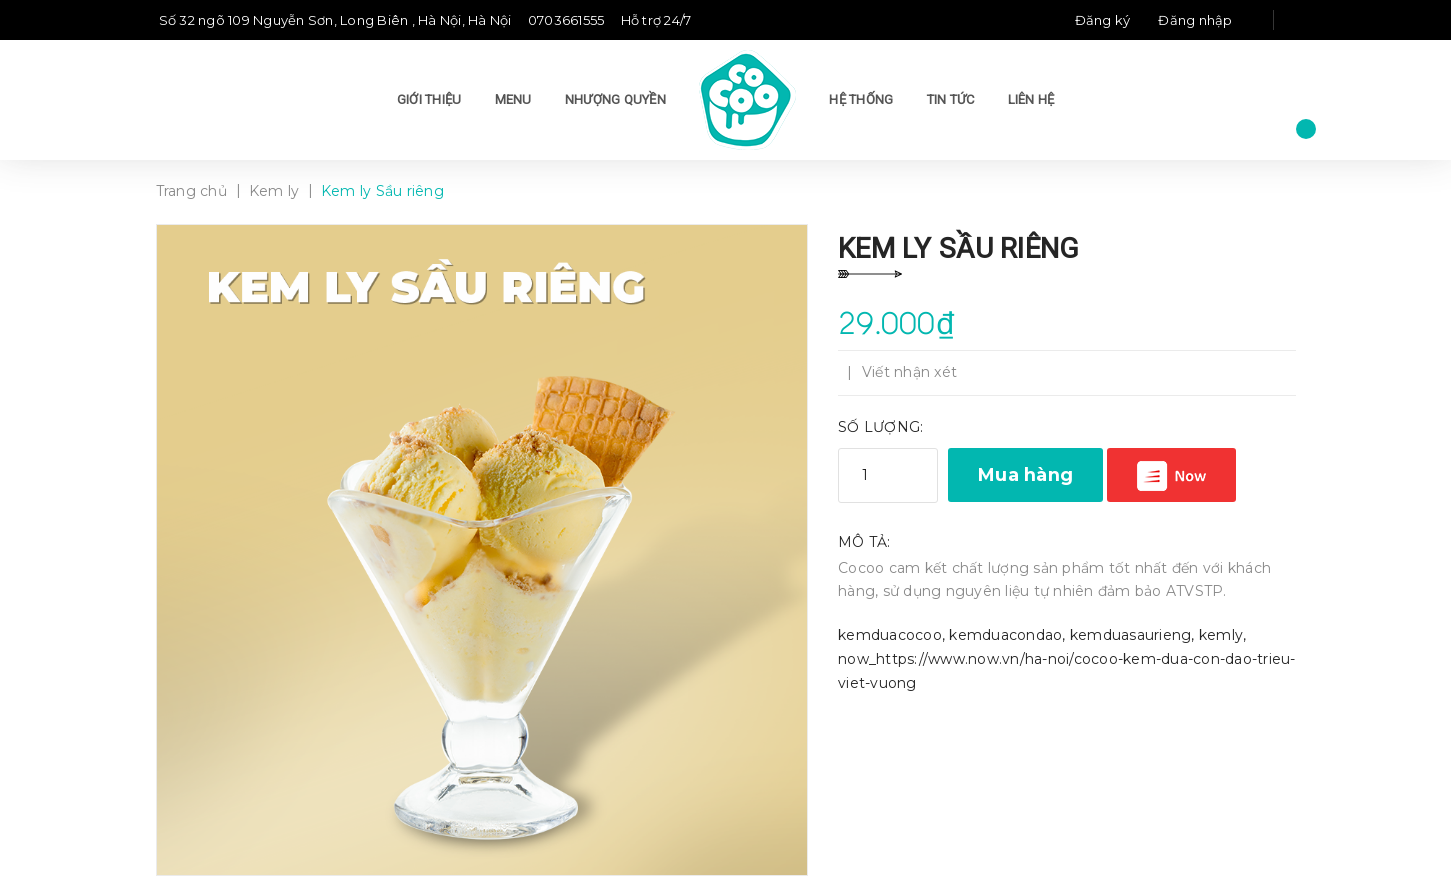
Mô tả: (864, 542)
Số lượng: (880, 427)
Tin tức (951, 99)
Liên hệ (1031, 99)
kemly (1221, 635)
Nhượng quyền (615, 99)
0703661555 (566, 20)
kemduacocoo (890, 635)
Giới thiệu (429, 99)
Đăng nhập (1195, 20)
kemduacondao (1005, 635)
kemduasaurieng (1131, 635)
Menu (513, 99)
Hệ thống (861, 99)
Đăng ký (1103, 20)
